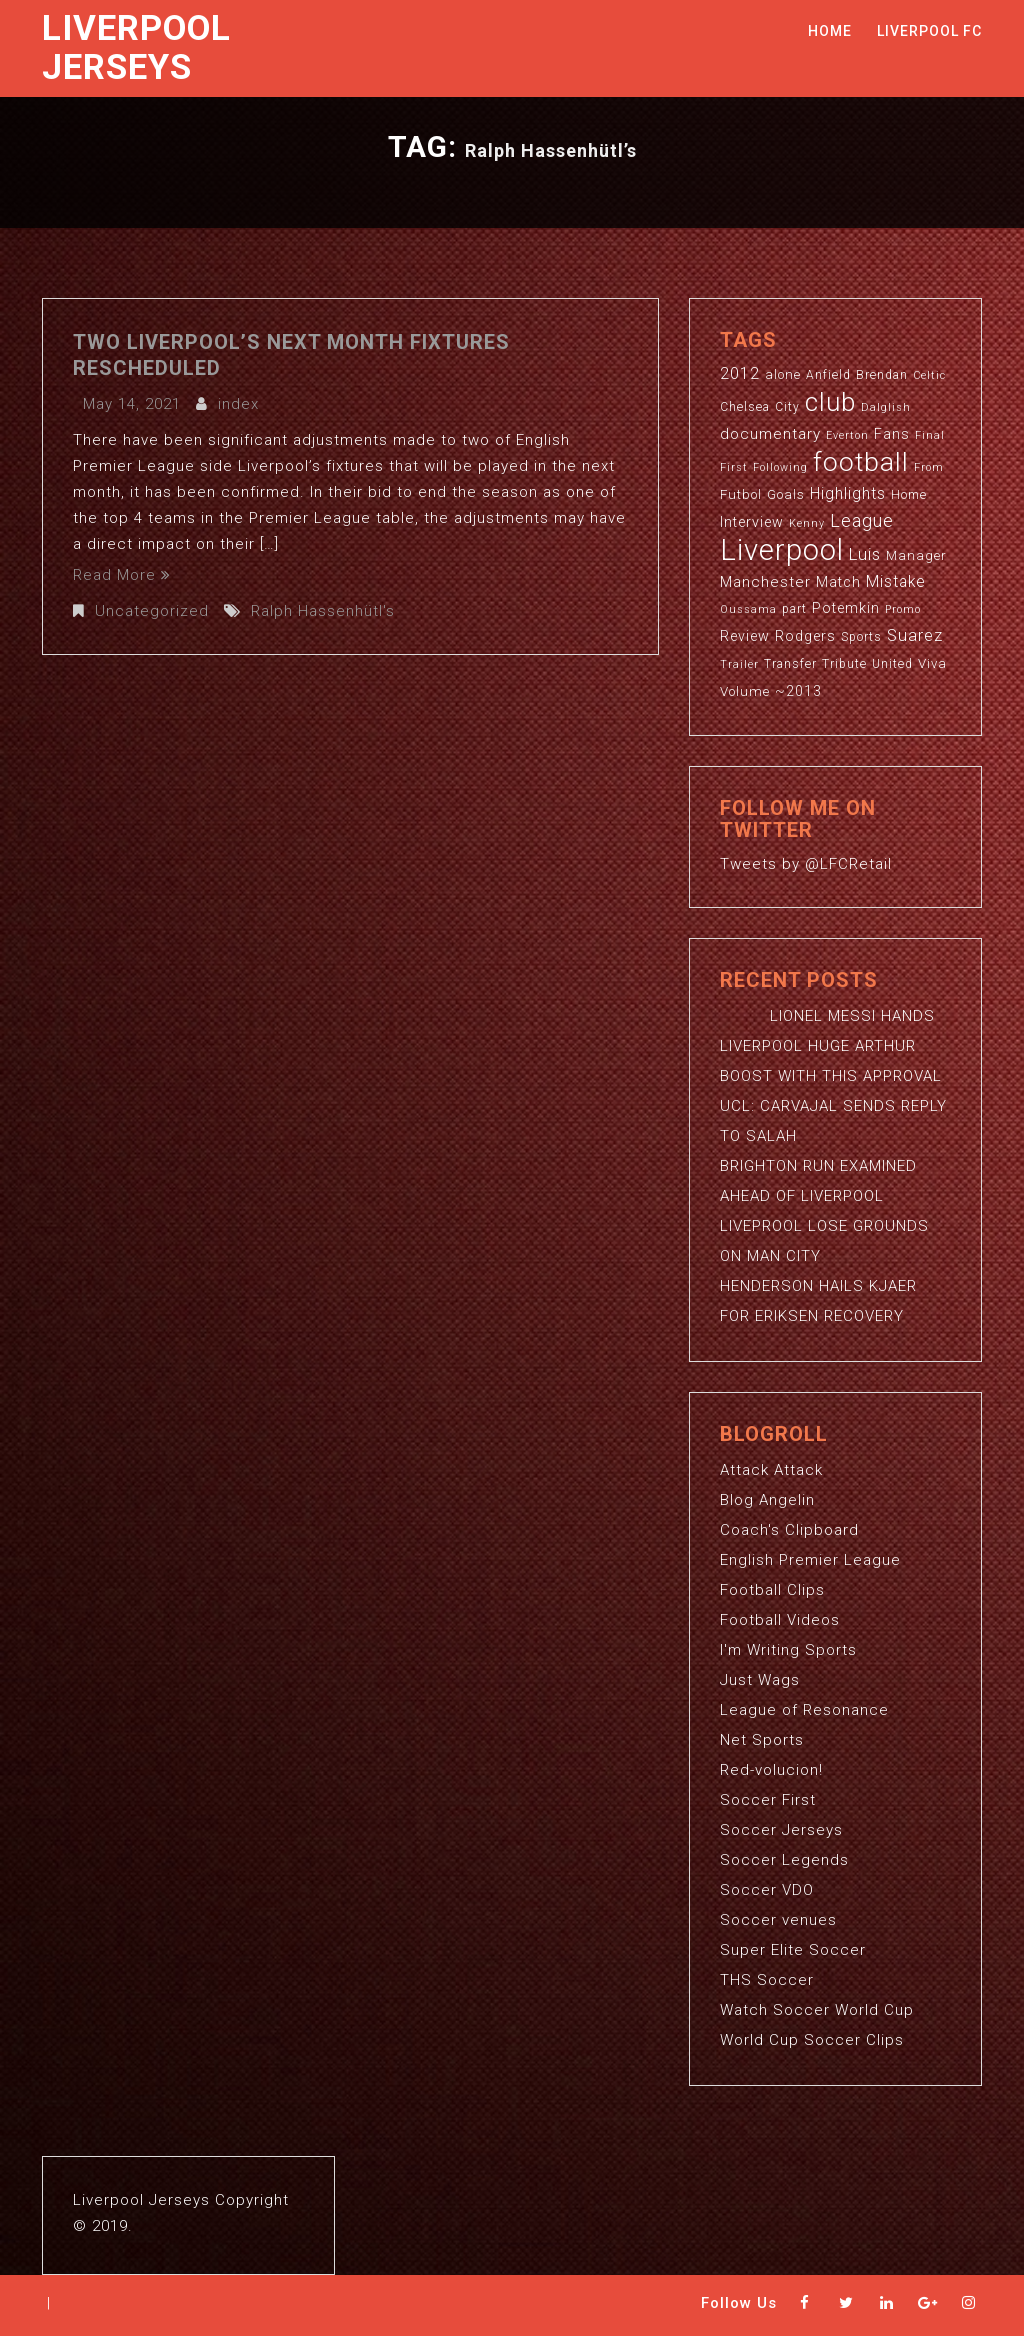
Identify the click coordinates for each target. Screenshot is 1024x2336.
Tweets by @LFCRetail (806, 864)
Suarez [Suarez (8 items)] (915, 635)
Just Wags (760, 1680)
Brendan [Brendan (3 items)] (882, 375)
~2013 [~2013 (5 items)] (798, 691)
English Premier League (810, 1560)
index (238, 404)
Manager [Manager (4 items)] (916, 555)
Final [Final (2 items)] (930, 435)
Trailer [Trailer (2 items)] (739, 664)
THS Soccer (767, 1980)
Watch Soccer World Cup (817, 2010)
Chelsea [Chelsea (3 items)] (745, 407)
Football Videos (780, 1620)
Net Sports (762, 1740)
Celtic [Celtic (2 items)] (929, 375)
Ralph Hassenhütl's (323, 611)
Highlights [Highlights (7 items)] (848, 494)
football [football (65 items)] (861, 461)
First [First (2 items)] (734, 467)
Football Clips (772, 1590)
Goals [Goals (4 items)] (786, 494)
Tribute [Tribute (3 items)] (844, 664)
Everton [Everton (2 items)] (847, 435)
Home (830, 31)
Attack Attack (771, 1470)
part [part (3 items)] (794, 609)
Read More (122, 575)
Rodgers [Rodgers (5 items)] (805, 636)
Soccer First (768, 1800)
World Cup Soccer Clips (812, 2040)
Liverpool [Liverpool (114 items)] (782, 550)
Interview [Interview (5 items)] (752, 522)
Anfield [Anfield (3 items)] (828, 375)
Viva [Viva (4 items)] (932, 663)
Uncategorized (152, 611)
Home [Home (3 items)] (909, 495)
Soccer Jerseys (781, 1830)
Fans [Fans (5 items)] (892, 434)
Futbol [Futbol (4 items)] (741, 494)
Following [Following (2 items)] (780, 467)
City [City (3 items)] (787, 407)
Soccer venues (778, 1920)
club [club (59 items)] (830, 402)
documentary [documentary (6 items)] (770, 434)
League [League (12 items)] (862, 520)
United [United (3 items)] (892, 664)
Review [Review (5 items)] (745, 636)
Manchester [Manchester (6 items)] (765, 582)
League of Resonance (804, 1710)
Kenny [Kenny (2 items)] (807, 523)
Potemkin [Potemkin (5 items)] (846, 608)
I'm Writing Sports (788, 1650)
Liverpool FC (929, 31)
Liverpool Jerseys (136, 48)
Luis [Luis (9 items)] (865, 554)
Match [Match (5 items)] (838, 582)
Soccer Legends (784, 1860)
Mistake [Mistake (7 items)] (896, 582)
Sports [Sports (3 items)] (861, 637)
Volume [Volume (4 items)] (745, 691)
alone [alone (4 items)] (783, 374)
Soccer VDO (767, 1890)
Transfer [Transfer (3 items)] (790, 664)
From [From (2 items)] (929, 467)
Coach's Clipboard (789, 1530)
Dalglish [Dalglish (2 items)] (886, 407)
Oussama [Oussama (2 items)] (748, 609)
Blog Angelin (767, 1500)
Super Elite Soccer (793, 1950)
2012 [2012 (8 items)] (740, 373)
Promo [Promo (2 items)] (903, 609)
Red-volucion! (771, 1770)
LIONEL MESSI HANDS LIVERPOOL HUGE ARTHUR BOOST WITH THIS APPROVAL (831, 1046)
